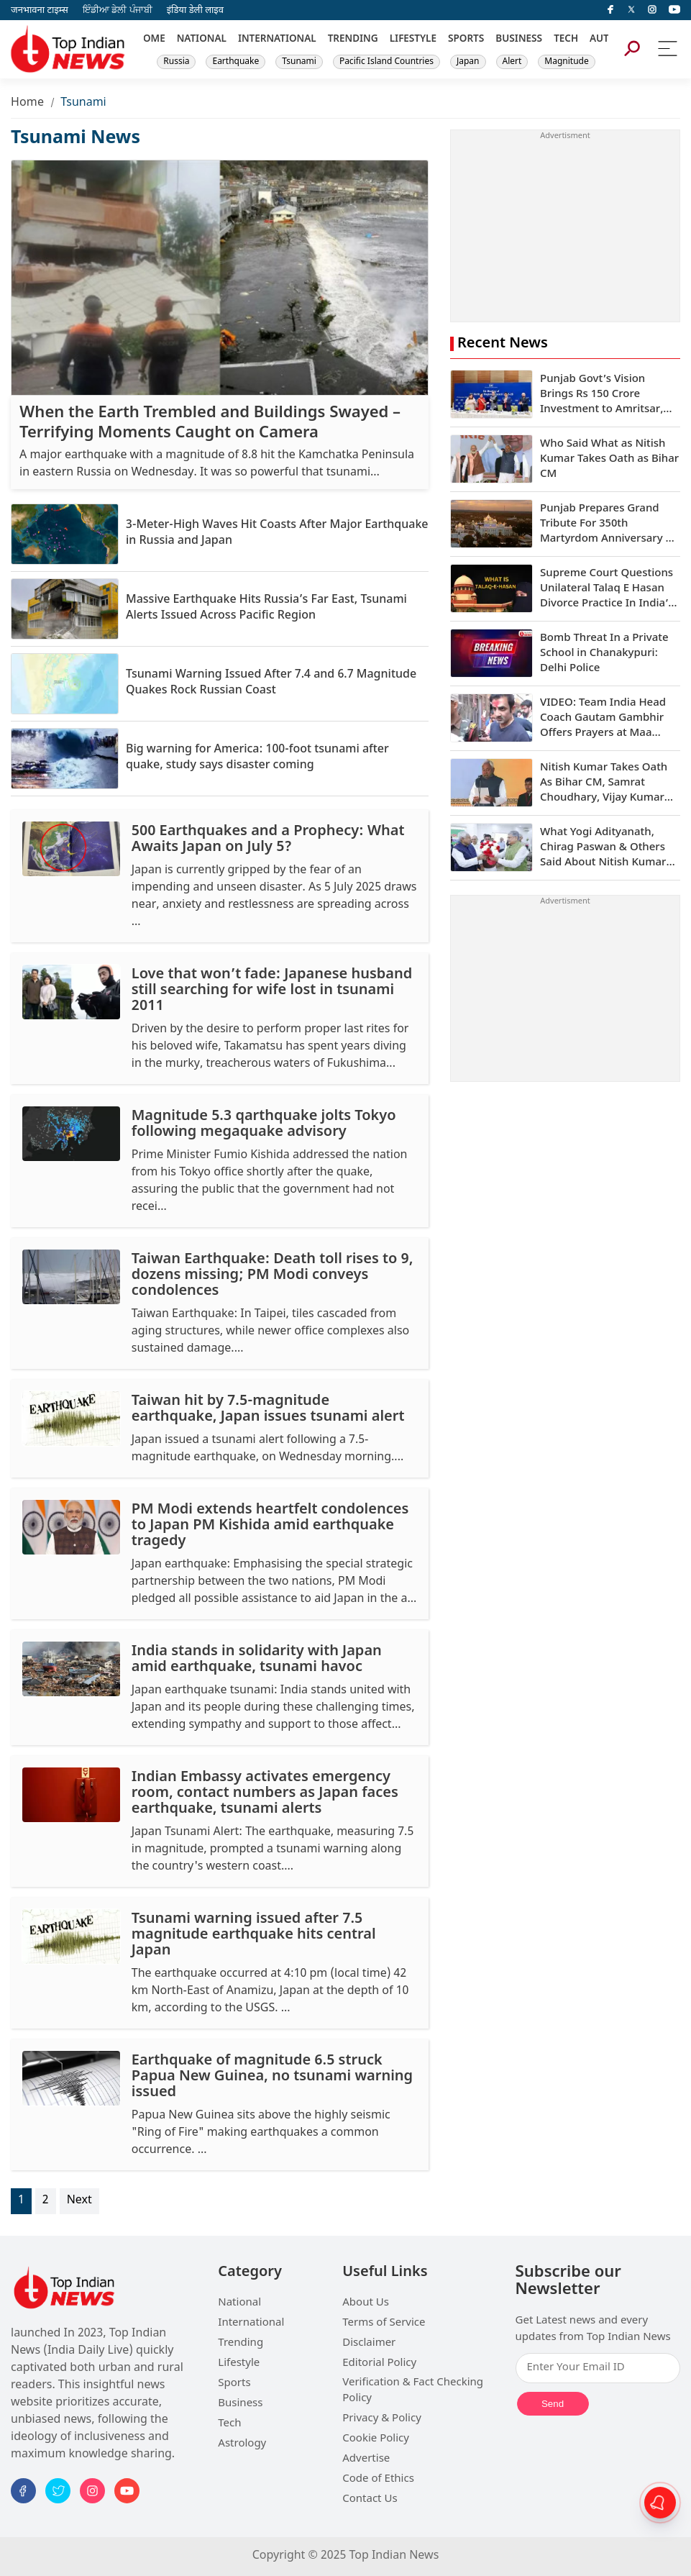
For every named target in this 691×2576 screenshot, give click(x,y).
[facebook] (610, 10)
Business (240, 2404)
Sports (234, 2383)
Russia (176, 62)
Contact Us (369, 2499)
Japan (468, 62)
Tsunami (299, 62)
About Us (365, 2303)
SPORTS (466, 39)
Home (27, 103)
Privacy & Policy (381, 2419)
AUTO (603, 39)
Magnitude (566, 62)
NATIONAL (201, 39)
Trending (240, 2343)
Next (79, 2200)
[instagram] (652, 10)
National (239, 2303)
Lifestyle (239, 2363)
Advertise (366, 2459)
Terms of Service (383, 2323)
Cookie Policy (375, 2439)
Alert (512, 62)
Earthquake (235, 62)
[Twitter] (631, 10)
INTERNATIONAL (277, 39)
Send (552, 2403)
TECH (566, 39)
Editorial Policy (379, 2363)
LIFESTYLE (413, 39)
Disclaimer (368, 2343)
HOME (150, 39)
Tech (229, 2424)
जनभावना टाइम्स (39, 10)
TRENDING (353, 39)
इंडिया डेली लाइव (195, 10)
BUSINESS (518, 39)
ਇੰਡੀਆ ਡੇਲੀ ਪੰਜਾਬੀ (117, 10)
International (251, 2323)
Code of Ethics (378, 2479)
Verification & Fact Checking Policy (412, 2391)
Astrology (242, 2444)
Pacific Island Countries (386, 62)
